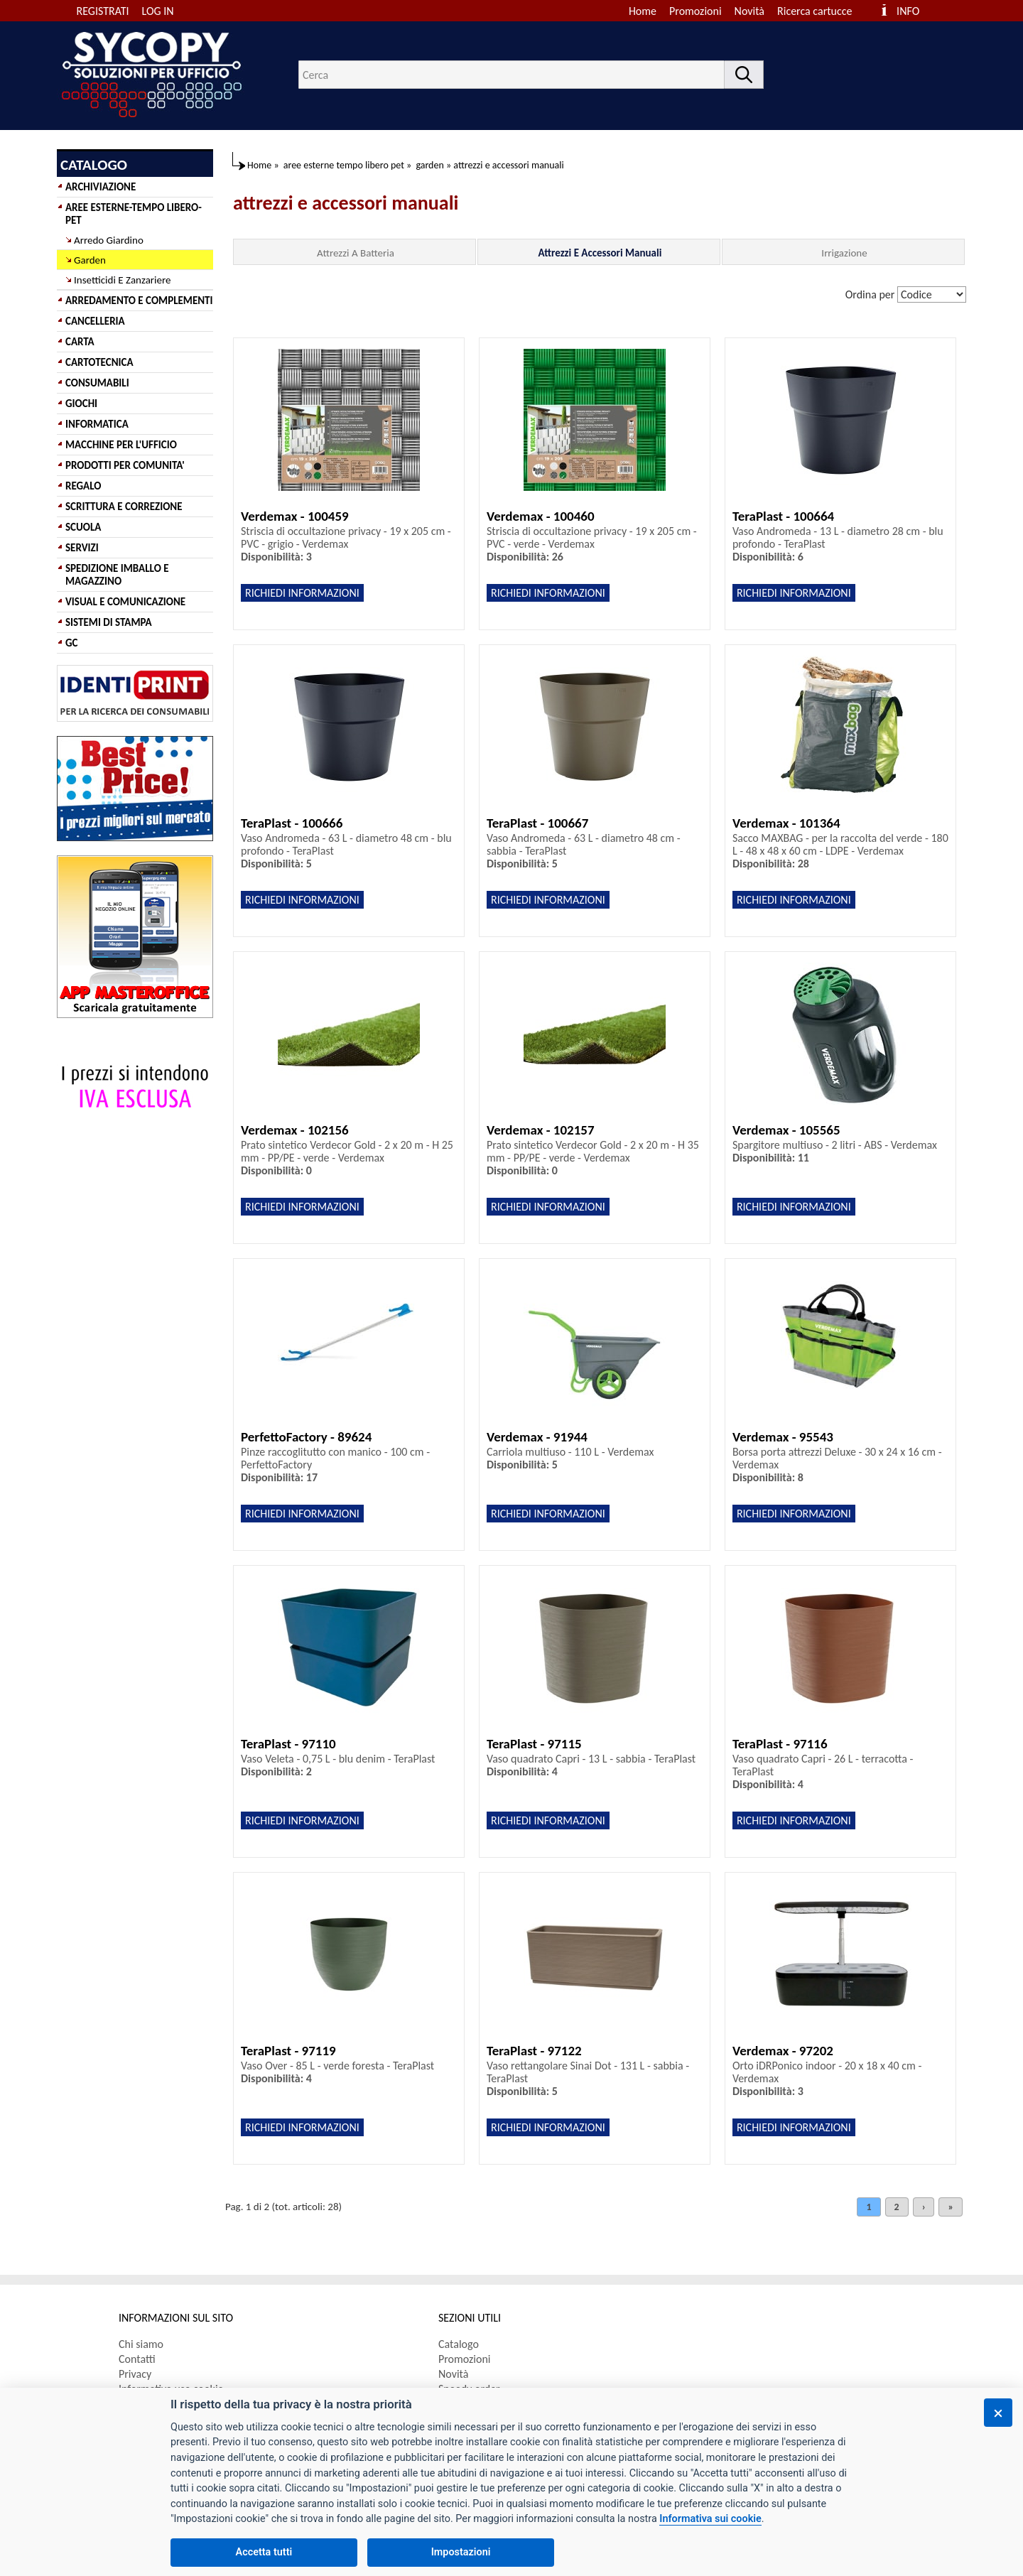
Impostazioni (461, 2552)
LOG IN (158, 11)
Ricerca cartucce (814, 11)
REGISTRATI (103, 11)
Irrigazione (844, 253)
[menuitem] (821, 11)
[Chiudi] (998, 2412)
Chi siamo (141, 2344)
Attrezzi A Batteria (355, 253)
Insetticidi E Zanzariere (122, 280)
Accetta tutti (264, 2552)
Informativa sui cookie (710, 2519)
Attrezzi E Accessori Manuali (600, 253)
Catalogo (458, 2344)
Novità (749, 11)
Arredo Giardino (109, 240)
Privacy (135, 2374)
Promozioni (695, 11)
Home (642, 11)
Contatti (137, 2359)
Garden (90, 260)
